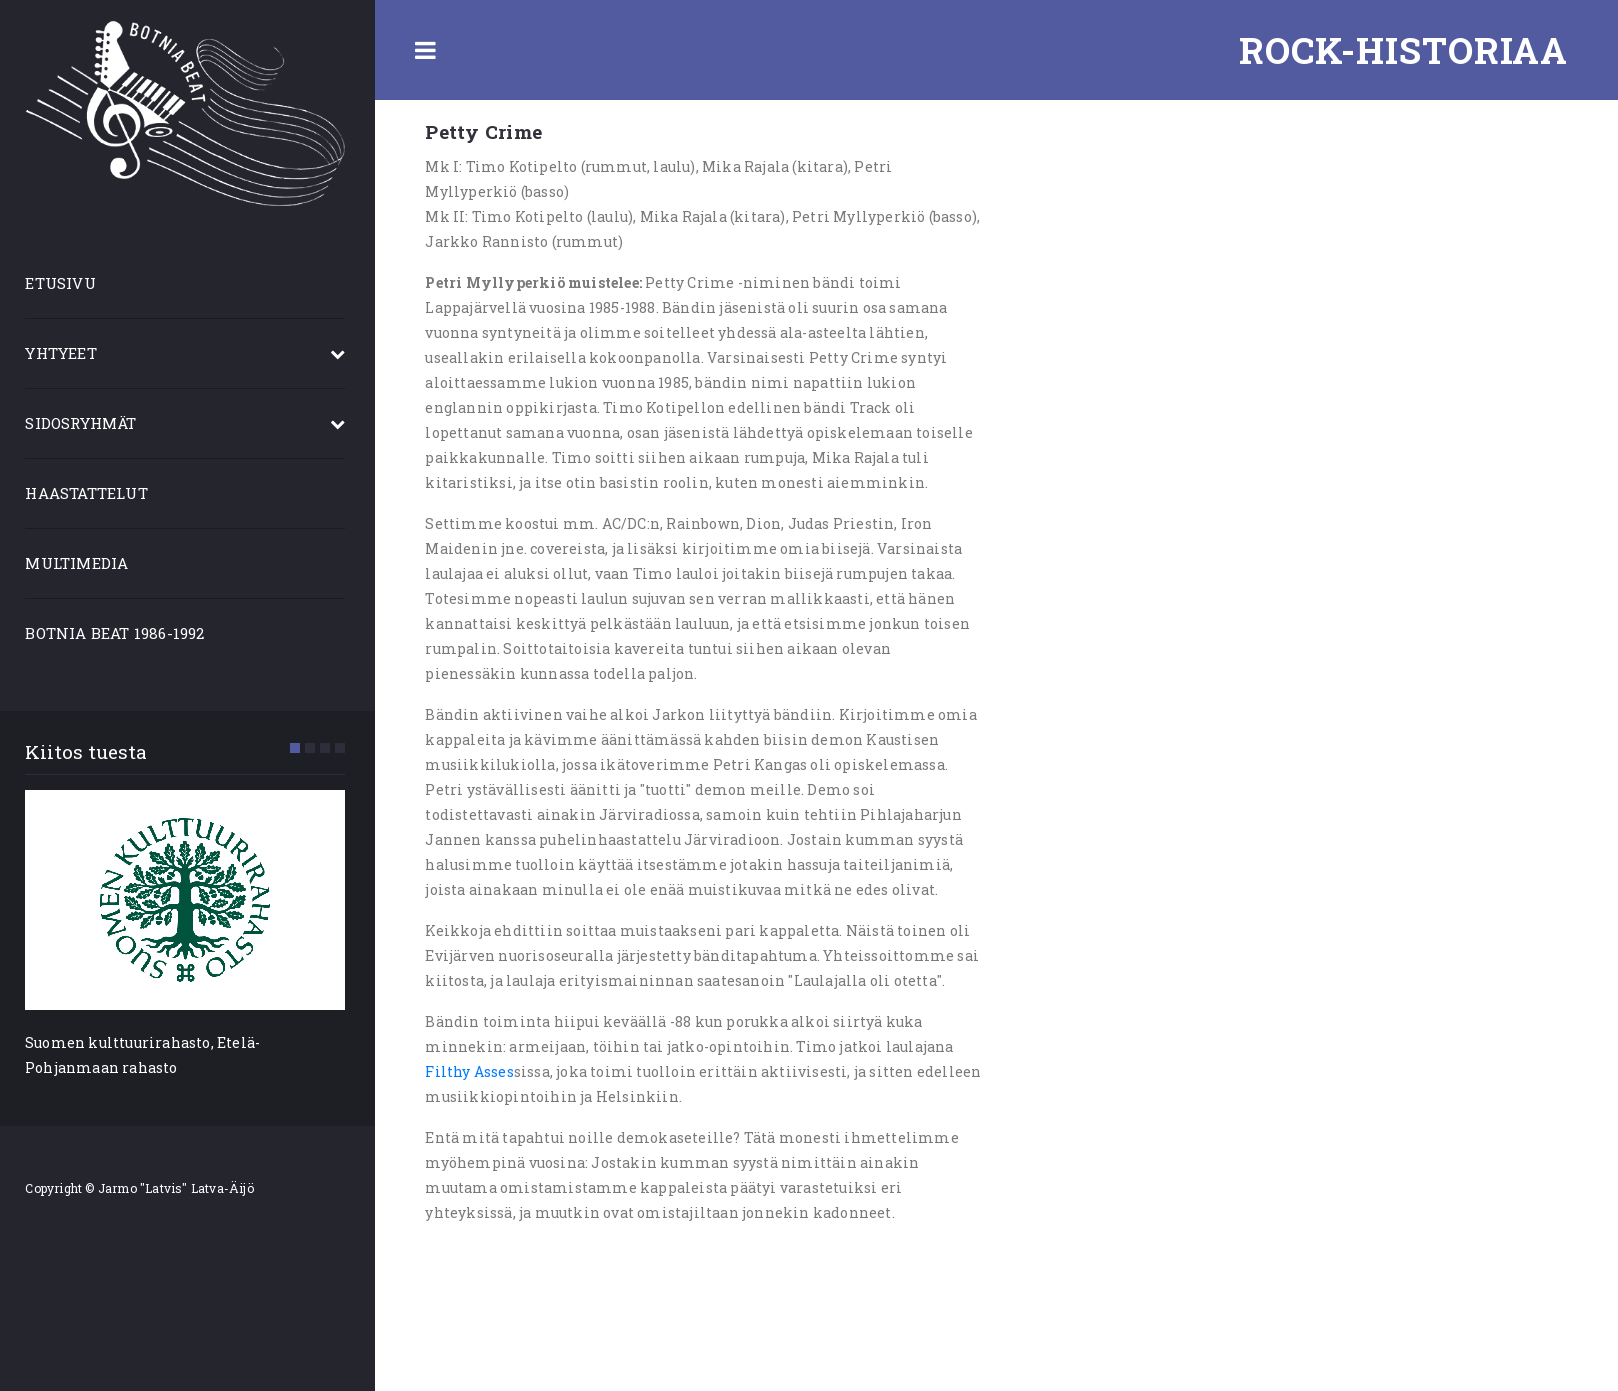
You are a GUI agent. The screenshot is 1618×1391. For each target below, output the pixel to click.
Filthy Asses (474, 1071)
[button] (300, 748)
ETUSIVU (65, 283)
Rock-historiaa (1403, 50)
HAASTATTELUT (91, 493)
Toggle (430, 50)
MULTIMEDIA (81, 563)
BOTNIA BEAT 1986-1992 (119, 633)
